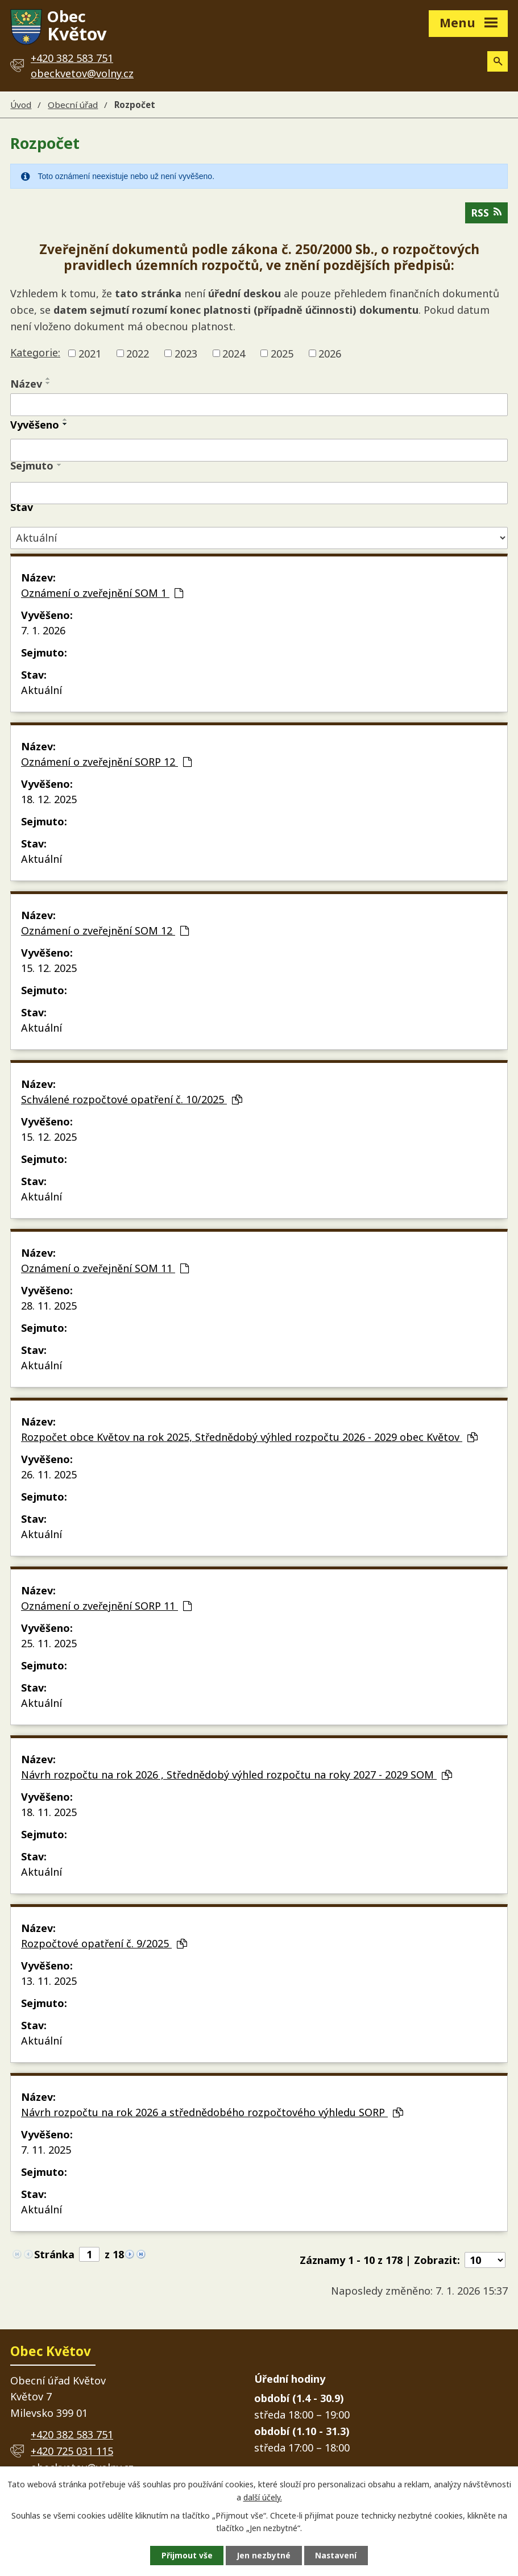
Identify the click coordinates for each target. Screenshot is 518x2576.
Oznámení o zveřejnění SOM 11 (105, 1269)
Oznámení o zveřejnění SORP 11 (106, 1607)
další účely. (262, 2496)
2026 (329, 354)
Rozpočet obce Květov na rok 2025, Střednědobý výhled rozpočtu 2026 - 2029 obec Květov (249, 1438)
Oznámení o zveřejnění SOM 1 (102, 594)
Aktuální (41, 691)
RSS (486, 214)
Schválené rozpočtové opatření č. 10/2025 (131, 1100)
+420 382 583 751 (72, 2435)
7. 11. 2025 (46, 2151)
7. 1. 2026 (43, 631)
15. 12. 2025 (49, 969)
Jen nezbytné (264, 2555)
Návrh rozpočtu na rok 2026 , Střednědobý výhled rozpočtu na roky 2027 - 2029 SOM (236, 1776)
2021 (89, 354)
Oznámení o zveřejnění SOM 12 (105, 931)
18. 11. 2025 (49, 1813)
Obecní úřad (73, 104)
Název (26, 385)
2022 (137, 354)
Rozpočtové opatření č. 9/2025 (104, 1944)
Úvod (20, 104)
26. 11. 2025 (49, 1475)
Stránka (54, 2255)
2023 (186, 354)
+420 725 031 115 (72, 2452)
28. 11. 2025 (49, 1307)
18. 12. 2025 (49, 800)
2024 (233, 354)
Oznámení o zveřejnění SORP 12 (106, 763)
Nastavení (338, 2555)
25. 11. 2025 (49, 1644)
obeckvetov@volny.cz (82, 73)
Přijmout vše (184, 2555)
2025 (282, 354)
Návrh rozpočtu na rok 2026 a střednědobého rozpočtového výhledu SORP (212, 2113)
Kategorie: (35, 353)
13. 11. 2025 (49, 1982)
